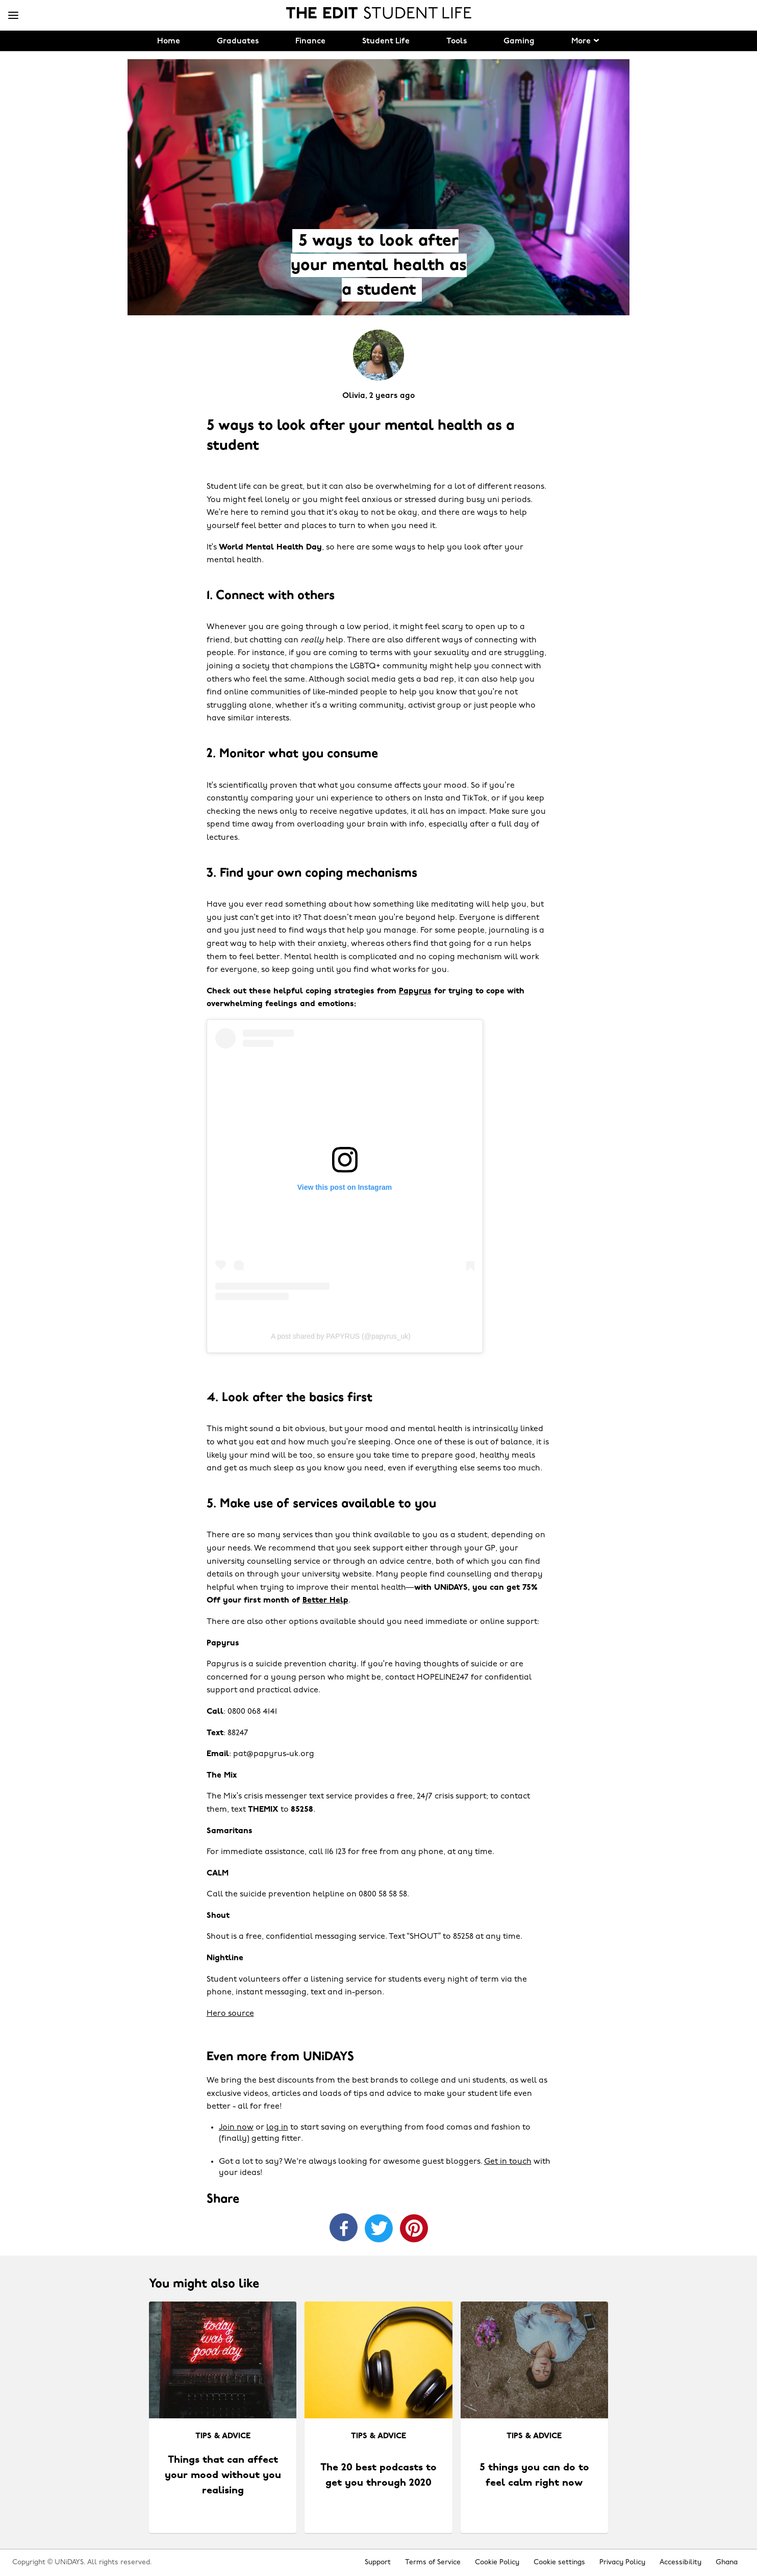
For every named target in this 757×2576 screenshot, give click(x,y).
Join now (236, 2127)
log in (277, 2127)
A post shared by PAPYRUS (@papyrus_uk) (341, 1336)
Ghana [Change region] (727, 2562)
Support (378, 2562)
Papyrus (415, 991)
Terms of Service (433, 2562)
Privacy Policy (622, 2562)
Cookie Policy (497, 2562)
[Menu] (13, 16)
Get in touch (508, 2162)
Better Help (325, 1600)
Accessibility (680, 2562)
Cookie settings (559, 2562)
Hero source (230, 2014)
